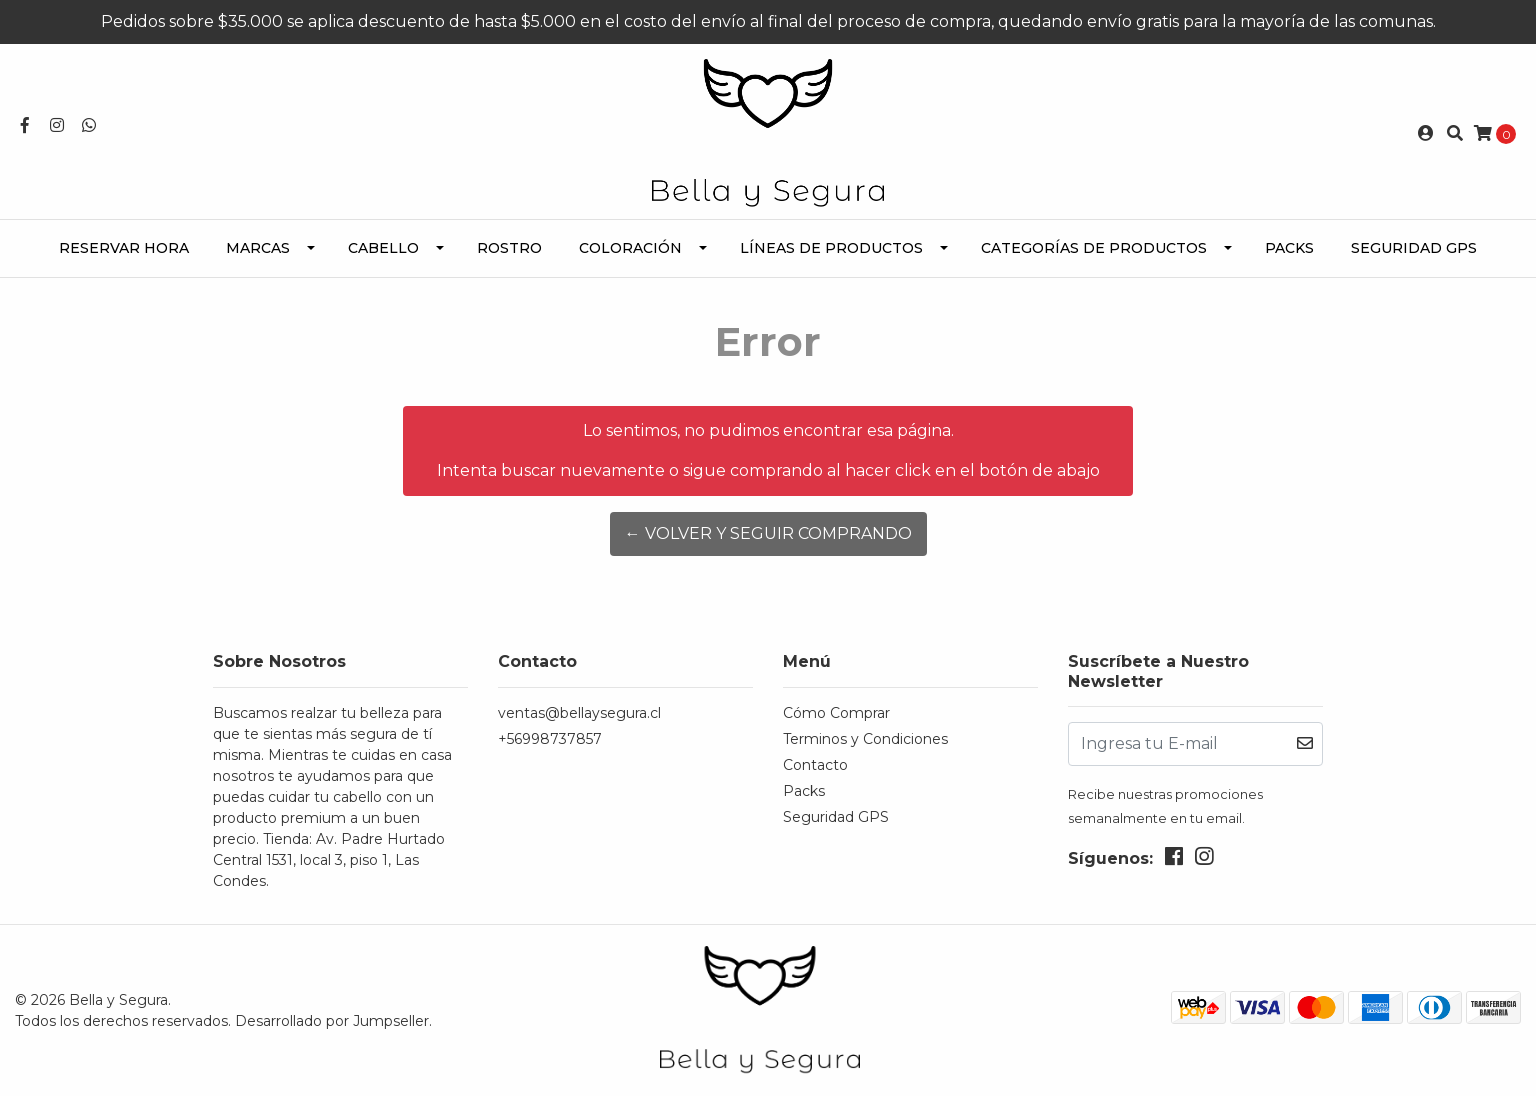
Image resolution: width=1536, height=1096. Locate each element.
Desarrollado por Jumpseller (332, 1021)
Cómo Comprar (836, 713)
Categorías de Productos (1094, 248)
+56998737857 (550, 739)
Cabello (383, 248)
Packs (1289, 248)
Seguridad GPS (1414, 248)
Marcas (258, 248)
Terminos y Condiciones (865, 739)
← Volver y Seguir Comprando (768, 533)
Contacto (815, 765)
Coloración (630, 248)
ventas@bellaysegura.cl (579, 713)
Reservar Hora (124, 248)
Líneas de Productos (831, 248)
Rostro (509, 248)
